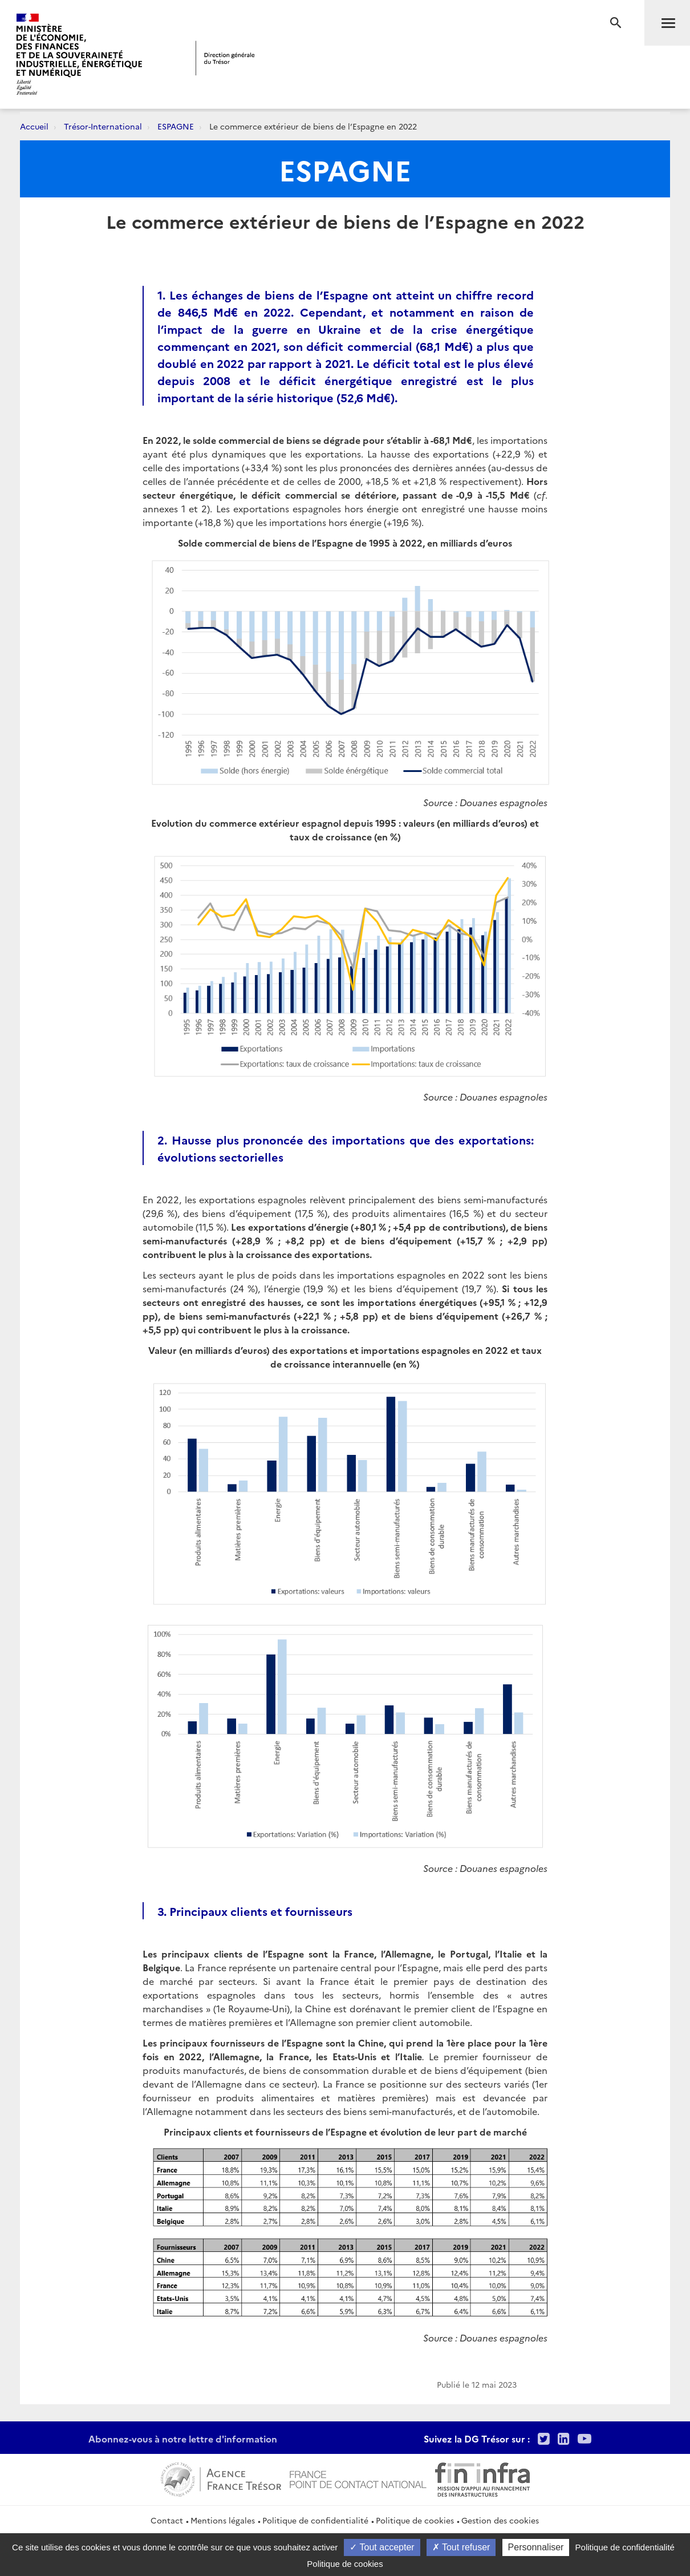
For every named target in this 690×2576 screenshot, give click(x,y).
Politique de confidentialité (315, 2520)
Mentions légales (222, 2520)
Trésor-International (103, 126)
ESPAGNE (175, 126)
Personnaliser (536, 2547)
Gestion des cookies (500, 2520)
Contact (167, 2520)
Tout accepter (382, 2547)
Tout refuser (461, 2547)
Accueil (34, 126)
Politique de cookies (415, 2520)
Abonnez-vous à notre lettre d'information (182, 2438)
